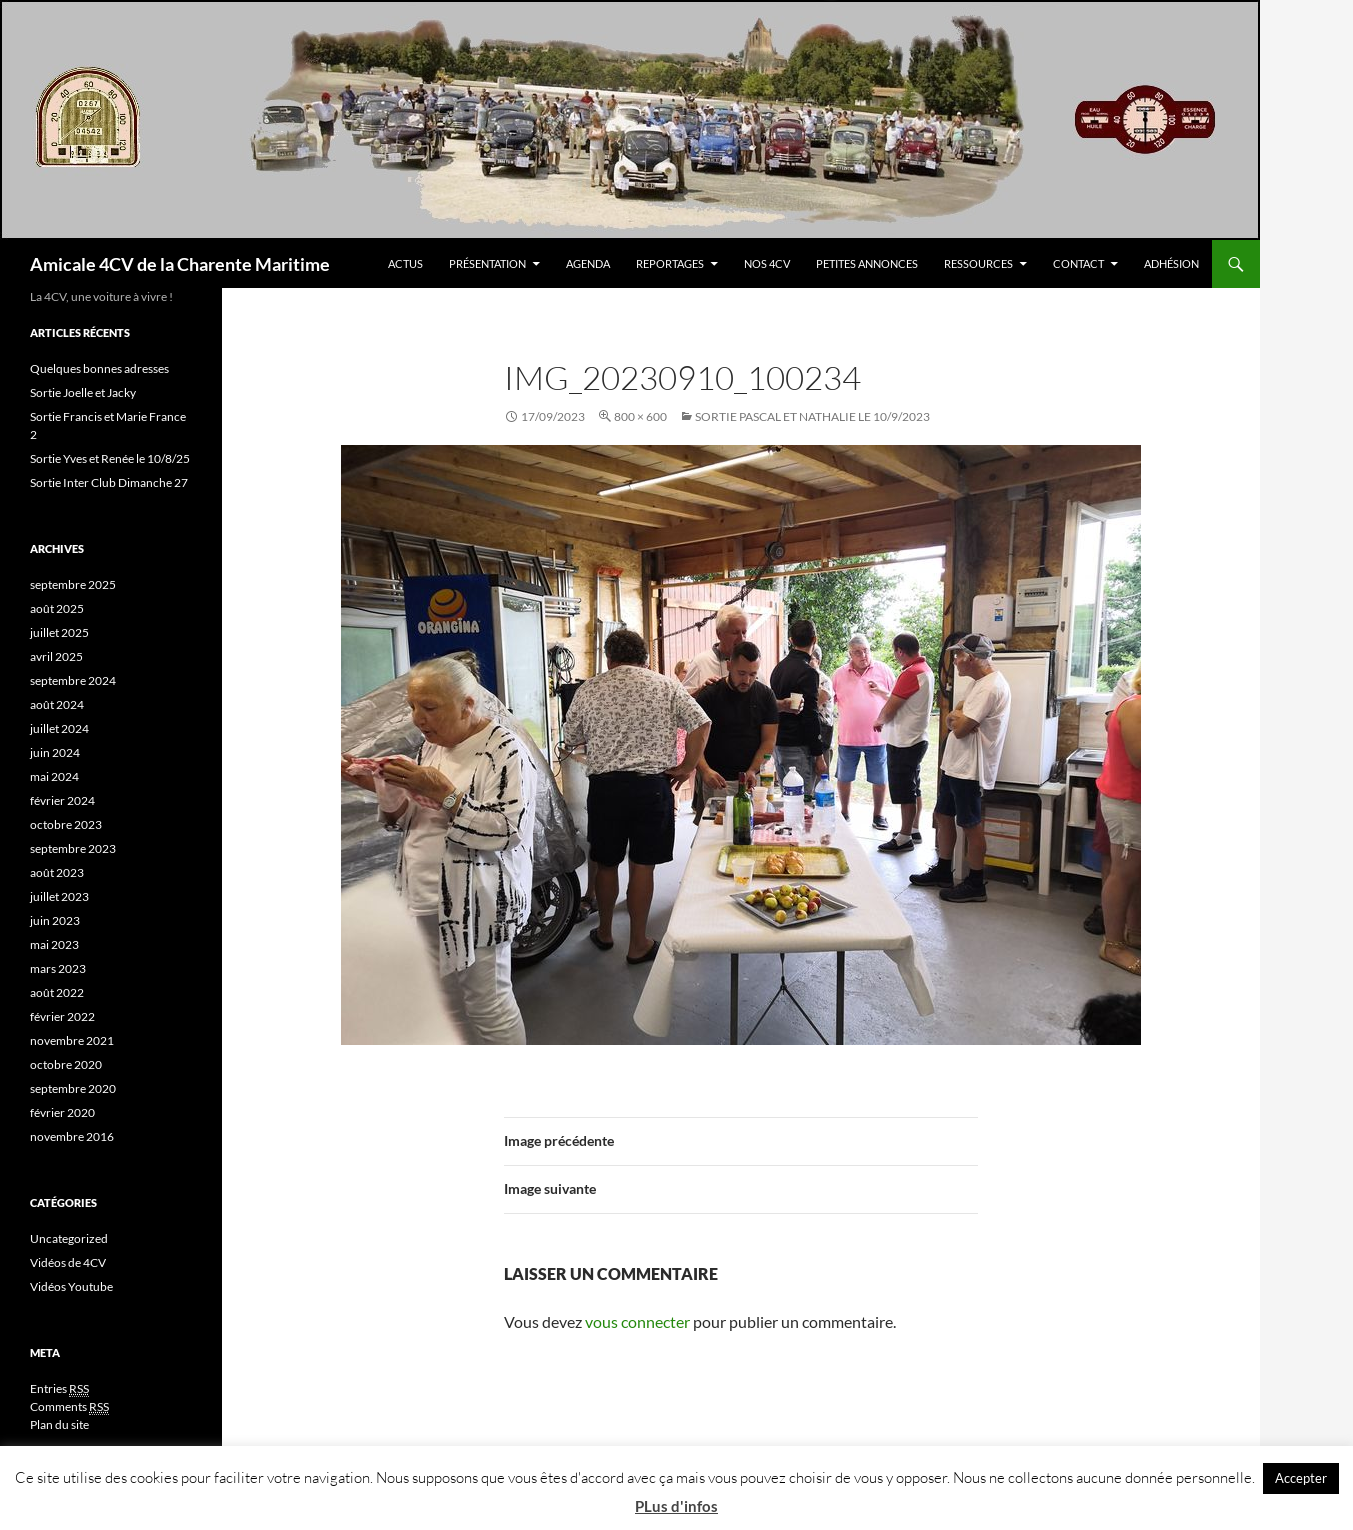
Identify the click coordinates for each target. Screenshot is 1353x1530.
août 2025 (57, 608)
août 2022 (57, 992)
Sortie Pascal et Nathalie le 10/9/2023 (812, 416)
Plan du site (59, 1424)
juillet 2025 (59, 632)
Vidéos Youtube (71, 1286)
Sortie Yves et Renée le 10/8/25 (110, 458)
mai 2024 (54, 776)
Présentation (487, 263)
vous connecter (637, 1321)
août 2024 (57, 704)
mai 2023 (54, 944)
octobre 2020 (66, 1064)
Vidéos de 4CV (68, 1262)
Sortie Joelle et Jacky (83, 392)
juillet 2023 (59, 896)
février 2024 (62, 800)
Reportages (670, 263)
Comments (69, 1407)
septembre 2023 (73, 848)
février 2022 (62, 1016)
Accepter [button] (1301, 1478)
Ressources (978, 263)
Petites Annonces (867, 263)
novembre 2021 (72, 1040)
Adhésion (1171, 263)
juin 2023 (55, 920)
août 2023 (57, 872)
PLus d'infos (676, 1506)
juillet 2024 (59, 728)
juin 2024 (55, 752)
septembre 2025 (73, 584)
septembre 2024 (73, 680)
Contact (1078, 263)
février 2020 (62, 1112)
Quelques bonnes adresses (99, 368)
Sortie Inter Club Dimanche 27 (109, 482)
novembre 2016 (72, 1136)
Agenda (588, 263)
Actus (405, 263)
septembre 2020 (73, 1088)
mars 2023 (58, 968)
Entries (59, 1389)
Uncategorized (69, 1238)
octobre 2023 (66, 824)
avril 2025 (56, 656)
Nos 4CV (767, 263)
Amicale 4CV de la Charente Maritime (180, 264)
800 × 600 (640, 416)
